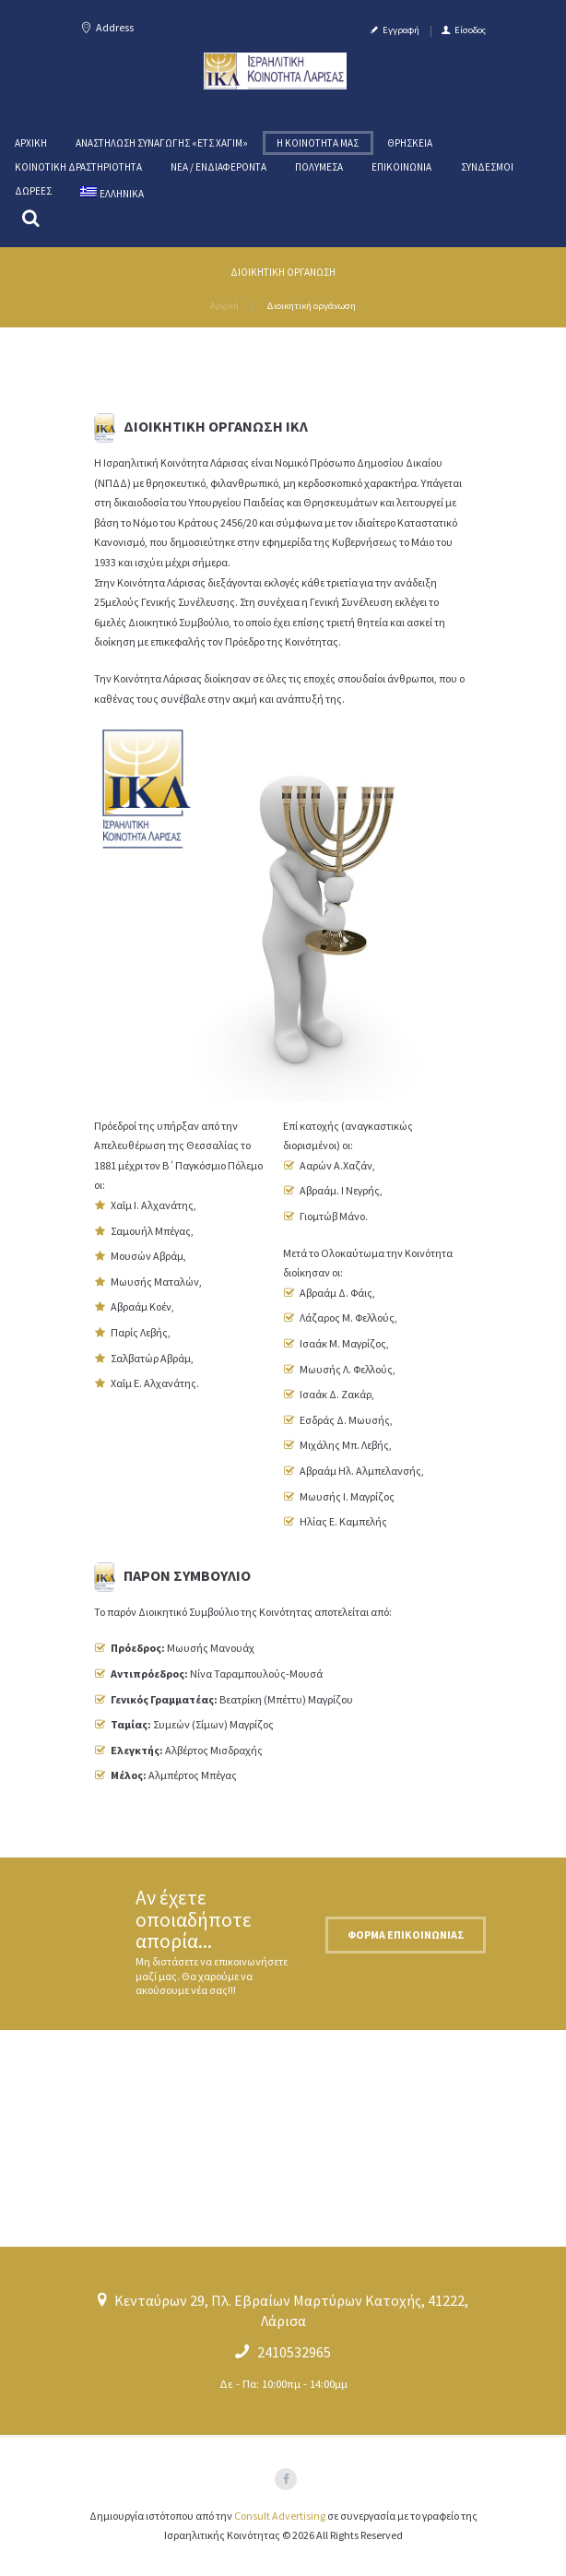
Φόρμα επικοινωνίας (406, 1934)
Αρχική (31, 143)
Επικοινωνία (401, 166)
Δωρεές (33, 190)
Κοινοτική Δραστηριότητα (78, 166)
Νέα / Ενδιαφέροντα (218, 166)
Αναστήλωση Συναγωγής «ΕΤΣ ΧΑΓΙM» (162, 143)
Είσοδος (470, 30)
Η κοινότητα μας (318, 143)
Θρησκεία (409, 143)
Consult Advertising (279, 2516)
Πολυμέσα (319, 166)
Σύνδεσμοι (487, 166)
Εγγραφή (401, 30)
